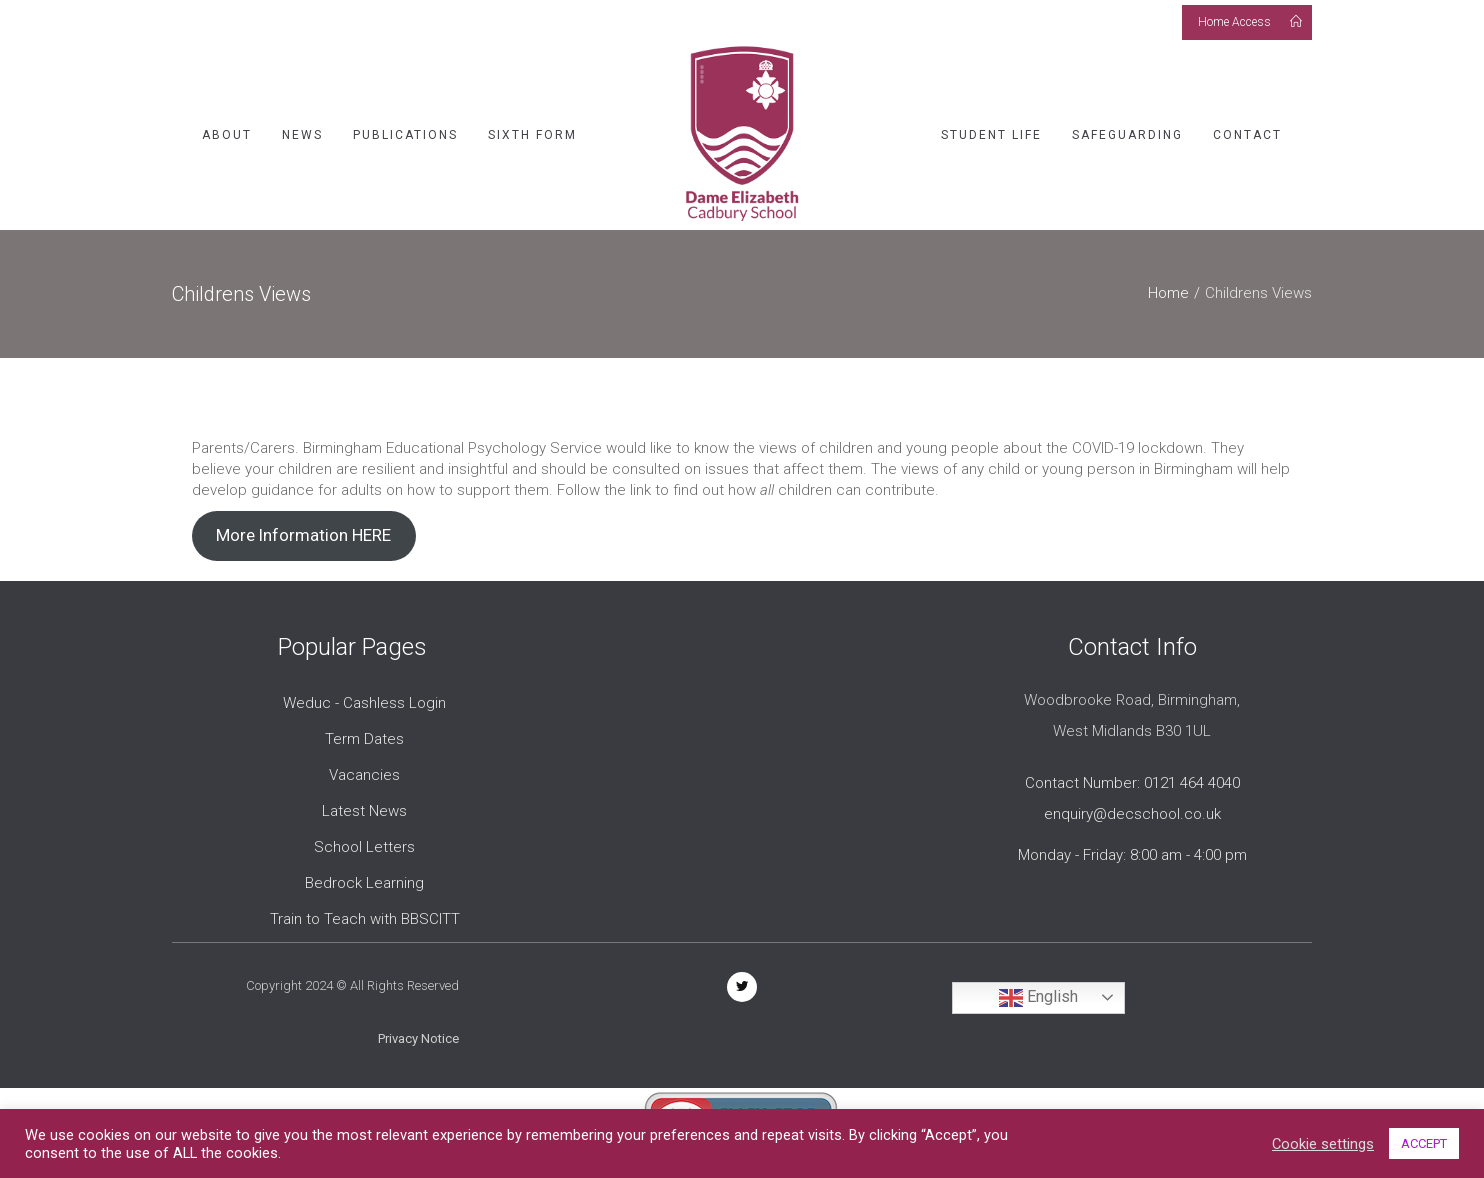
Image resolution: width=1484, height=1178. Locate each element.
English (1038, 998)
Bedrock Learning (364, 883)
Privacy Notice (418, 1038)
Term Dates (364, 739)
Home (1168, 293)
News (302, 135)
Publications (405, 135)
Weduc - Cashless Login (364, 703)
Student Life (991, 135)
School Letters (364, 847)
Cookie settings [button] (1323, 1144)
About (227, 135)
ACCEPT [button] (1424, 1143)
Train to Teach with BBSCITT (365, 919)
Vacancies (364, 775)
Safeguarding (1127, 135)
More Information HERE (303, 535)
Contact (1247, 135)
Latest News (364, 811)
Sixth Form (532, 135)
